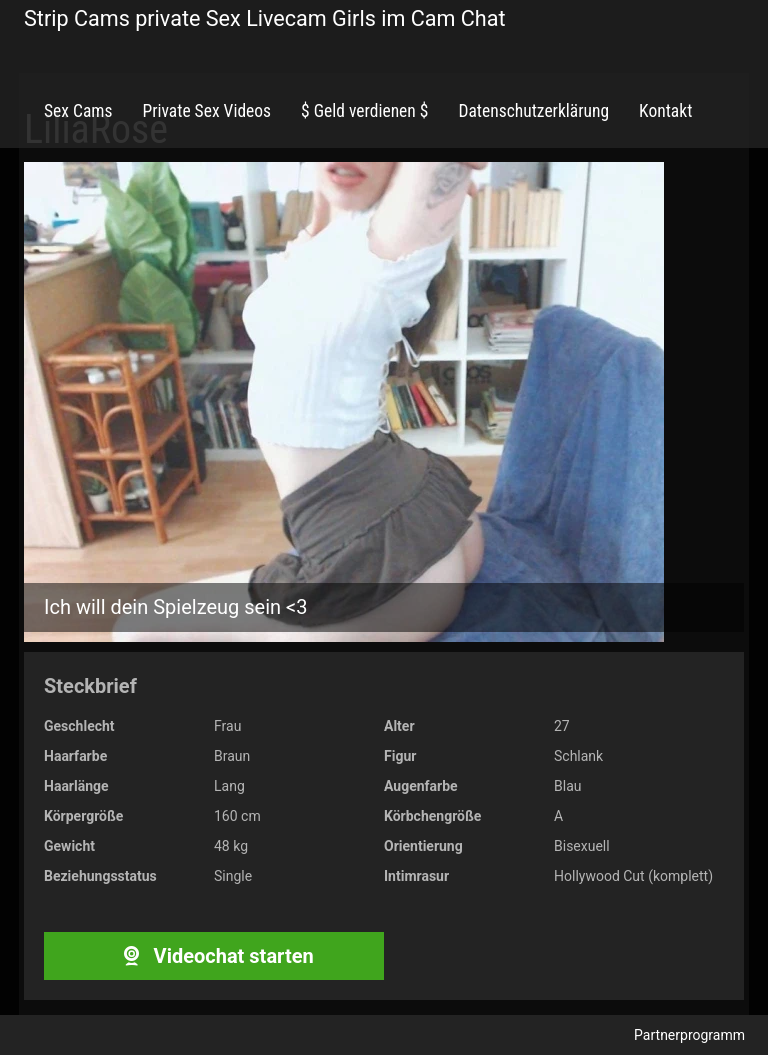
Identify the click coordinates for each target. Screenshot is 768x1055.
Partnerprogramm (689, 1035)
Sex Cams (78, 111)
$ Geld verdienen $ (364, 111)
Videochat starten (213, 956)
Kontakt (665, 111)
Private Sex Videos (206, 111)
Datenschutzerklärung (533, 111)
